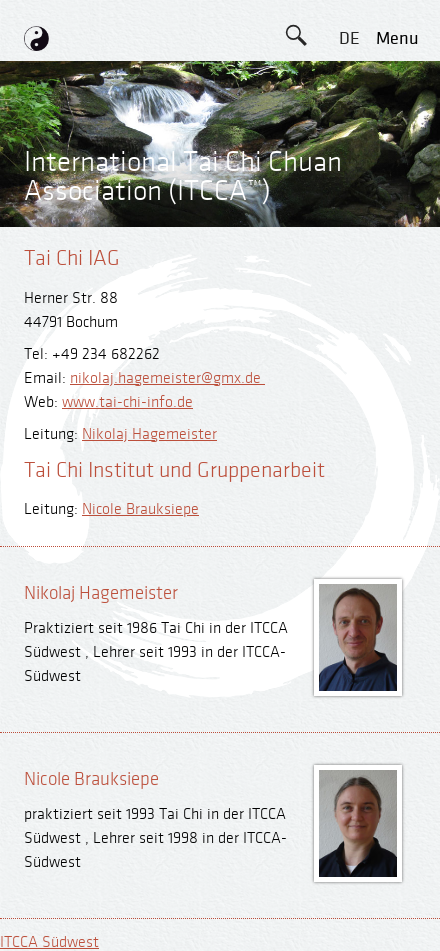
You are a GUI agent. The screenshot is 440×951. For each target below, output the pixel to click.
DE (349, 38)
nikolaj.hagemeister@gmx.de (167, 378)
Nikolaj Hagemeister (149, 434)
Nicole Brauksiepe (140, 509)
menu (397, 38)
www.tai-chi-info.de (127, 402)
